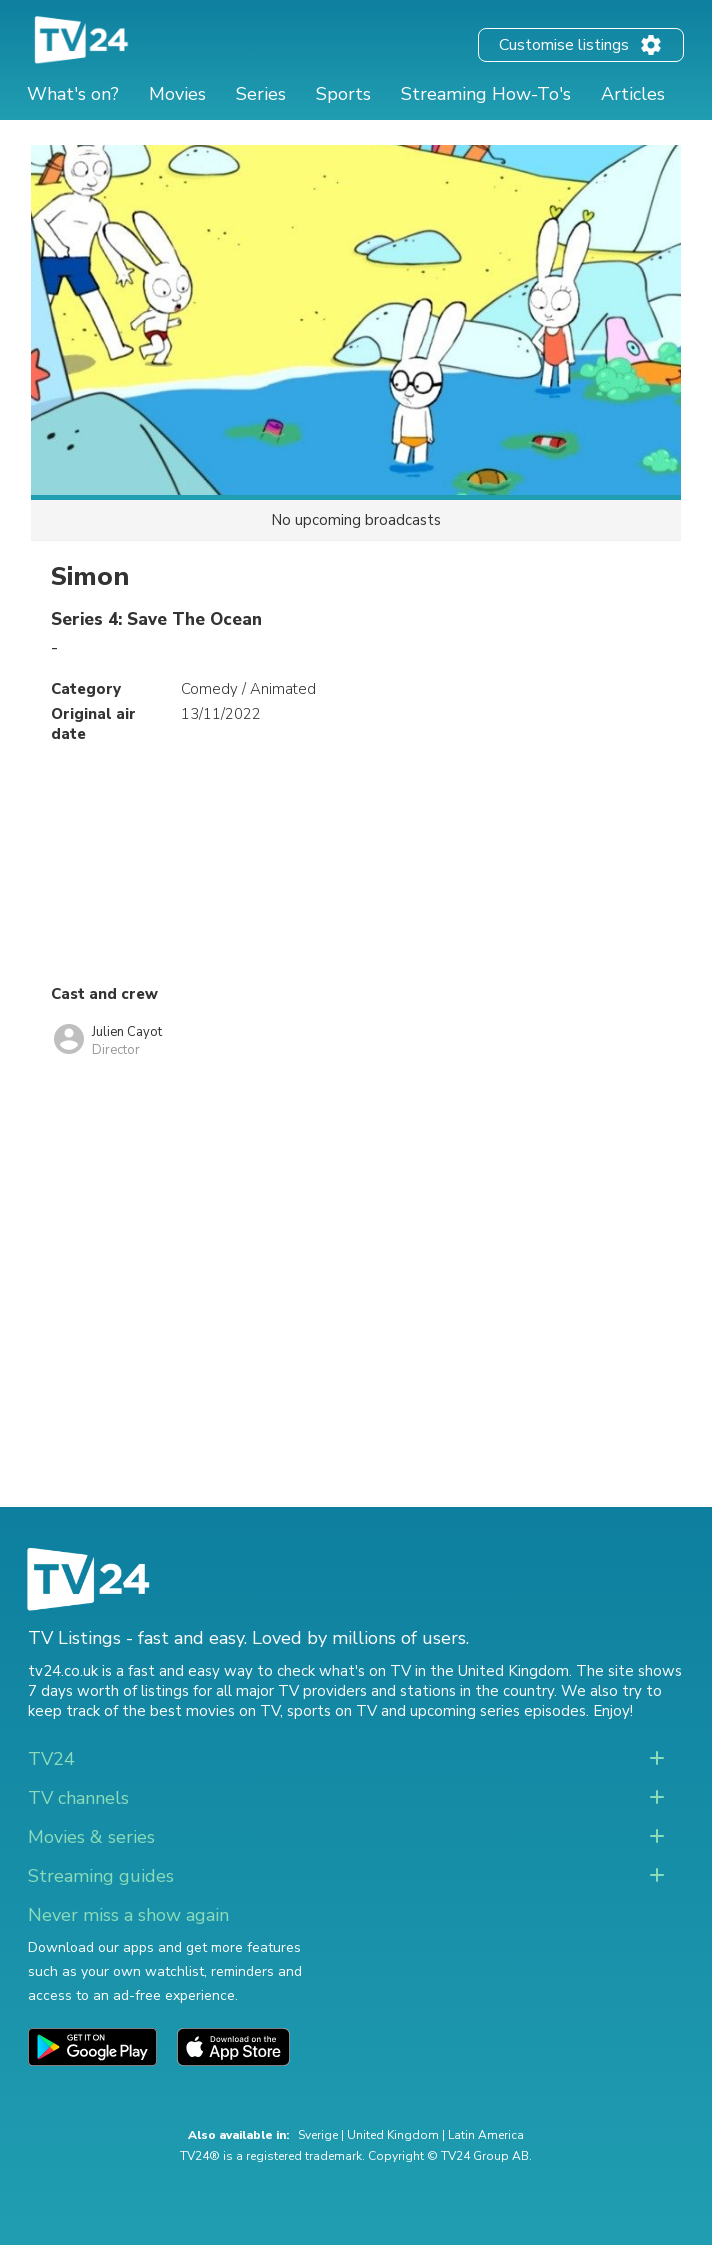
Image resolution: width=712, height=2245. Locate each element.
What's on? (73, 94)
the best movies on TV (201, 1711)
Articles (633, 94)
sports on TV (332, 1711)
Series (261, 94)
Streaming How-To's (486, 94)
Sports (343, 94)
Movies (177, 94)
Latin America (486, 2135)
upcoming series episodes (498, 1711)
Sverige (318, 2135)
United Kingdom (393, 2135)
